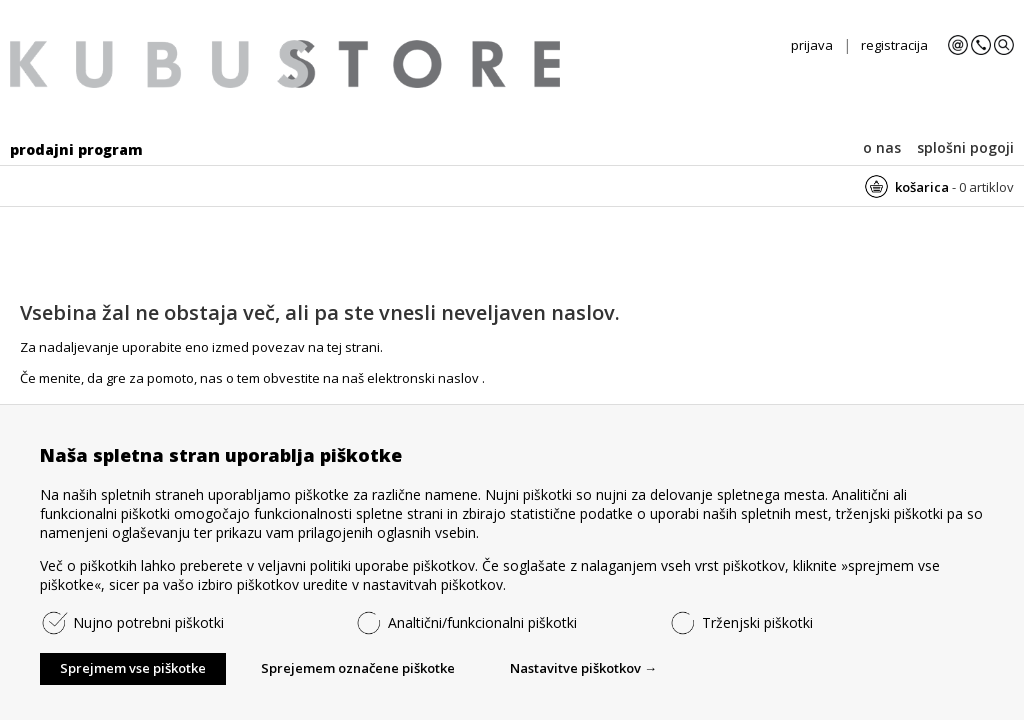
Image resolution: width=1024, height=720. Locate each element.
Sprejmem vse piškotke (133, 668)
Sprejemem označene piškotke (358, 668)
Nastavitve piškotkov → (583, 668)
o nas (882, 147)
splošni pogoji (965, 147)
